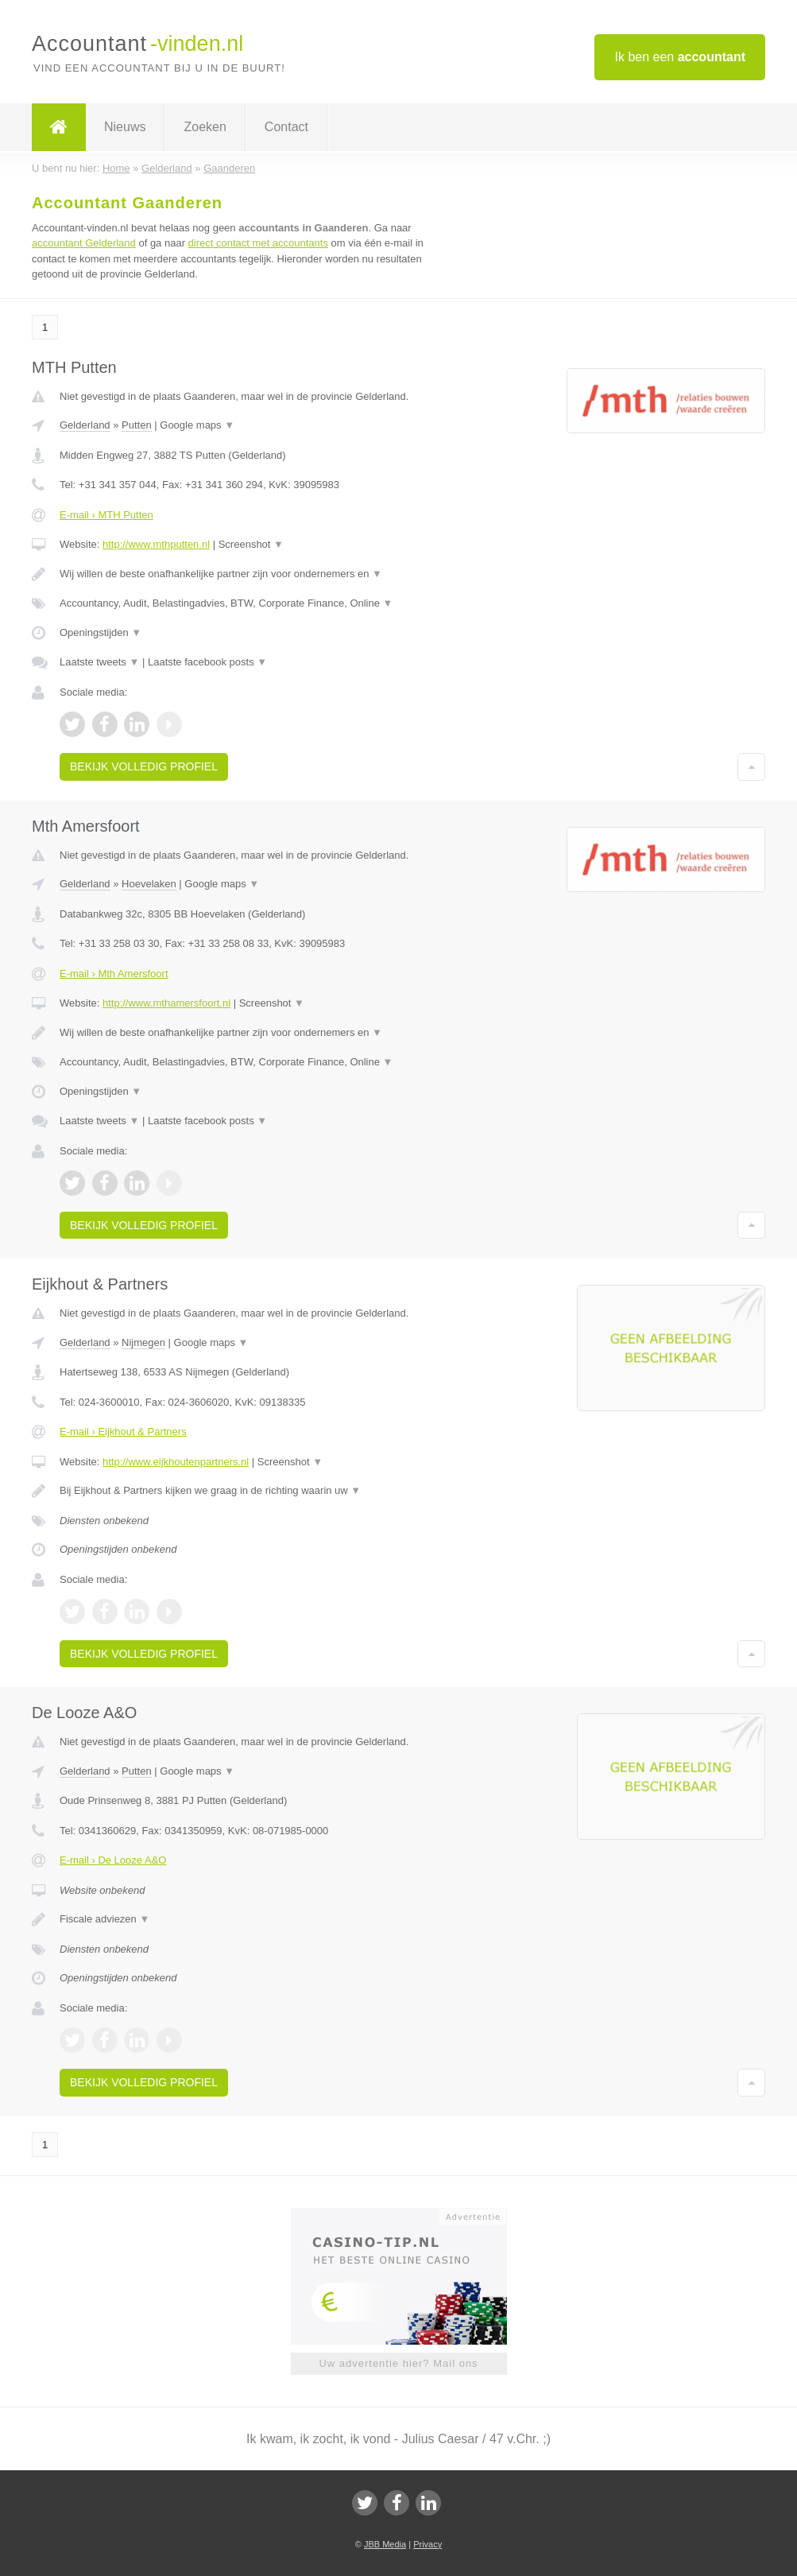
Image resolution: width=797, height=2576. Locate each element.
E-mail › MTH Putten (106, 515)
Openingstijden (100, 632)
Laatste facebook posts (207, 662)
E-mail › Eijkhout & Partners (123, 1431)
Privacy (427, 2544)
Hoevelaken (149, 884)
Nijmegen (143, 1342)
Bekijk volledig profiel (144, 766)
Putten (137, 425)
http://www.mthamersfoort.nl (166, 1003)
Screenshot (251, 544)
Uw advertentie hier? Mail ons (398, 2363)
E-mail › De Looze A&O (113, 1860)
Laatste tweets (99, 662)
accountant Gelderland (84, 243)
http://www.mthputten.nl (156, 544)
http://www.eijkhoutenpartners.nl (176, 1462)
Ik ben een (679, 57)
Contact (286, 127)
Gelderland (85, 425)
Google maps (197, 425)
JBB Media (385, 2544)
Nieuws (124, 127)
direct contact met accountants (258, 243)
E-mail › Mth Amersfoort (114, 974)
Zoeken (205, 127)
